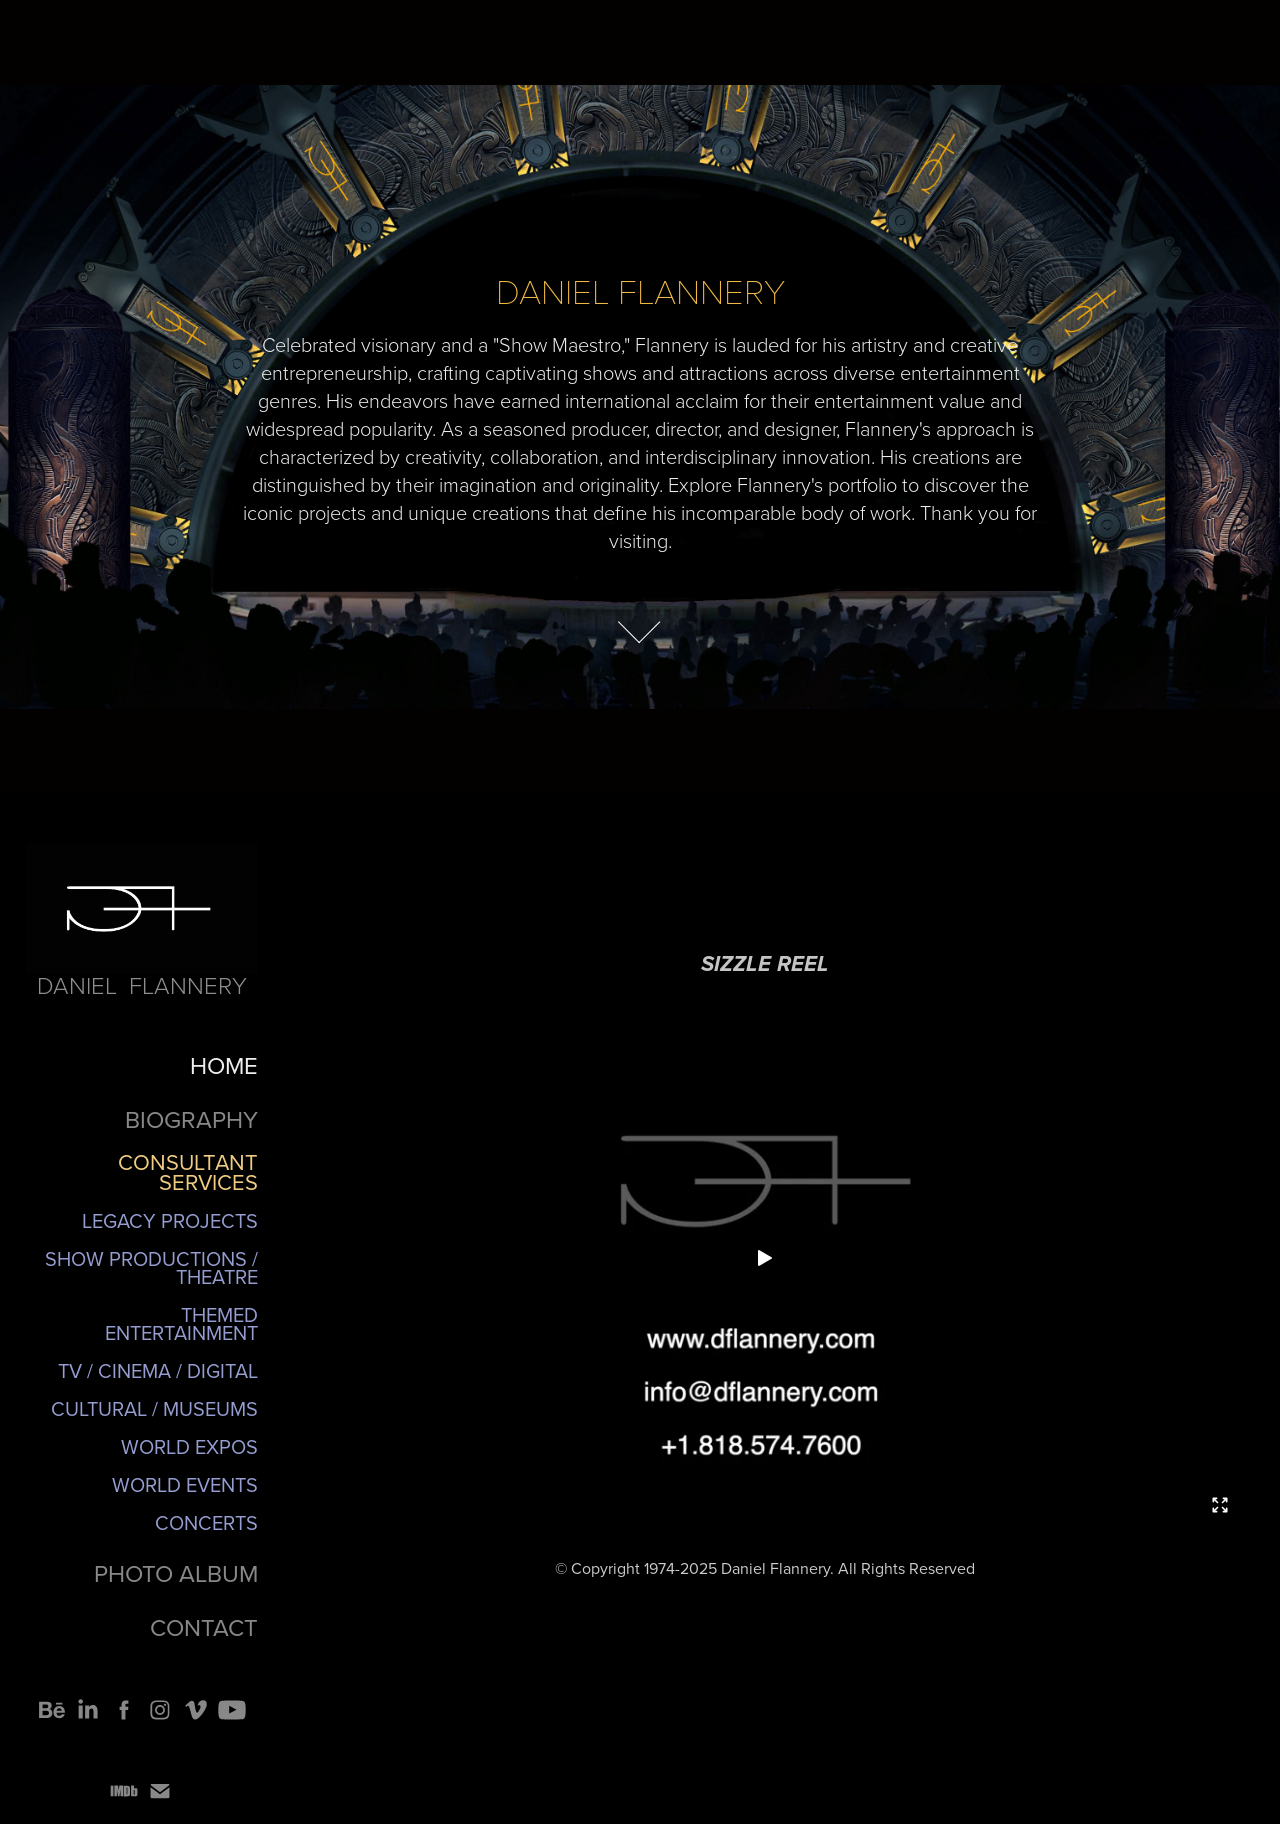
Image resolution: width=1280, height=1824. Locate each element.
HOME (224, 1065)
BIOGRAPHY (191, 1119)
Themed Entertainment (181, 1323)
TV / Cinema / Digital (158, 1370)
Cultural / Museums (154, 1408)
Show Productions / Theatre (151, 1267)
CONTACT (204, 1627)
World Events (185, 1484)
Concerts (206, 1522)
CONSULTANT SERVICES (188, 1171)
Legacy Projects (170, 1220)
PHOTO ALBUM (176, 1573)
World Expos (189, 1446)
